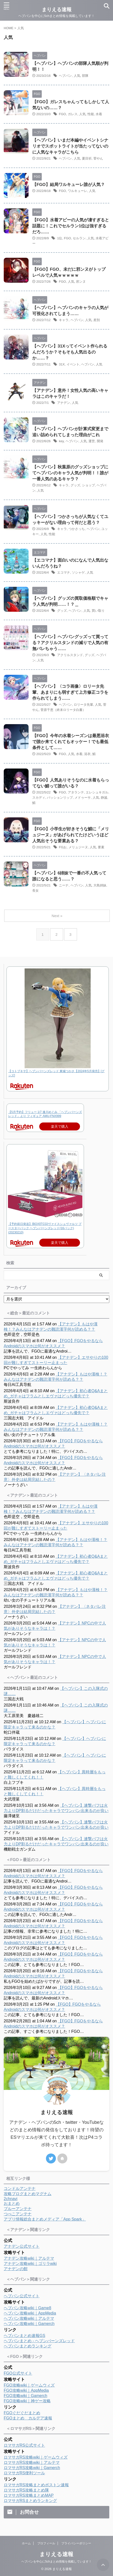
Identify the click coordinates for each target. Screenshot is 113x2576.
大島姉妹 (99, 885)
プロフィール (46, 2543)
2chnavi (10, 2199)
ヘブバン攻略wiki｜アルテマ (29, 2318)
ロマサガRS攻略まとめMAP (29, 2495)
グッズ (75, 485)
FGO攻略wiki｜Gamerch (25, 2396)
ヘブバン (65, 76)
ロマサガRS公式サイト (24, 2445)
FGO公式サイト (18, 2373)
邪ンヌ (81, 281)
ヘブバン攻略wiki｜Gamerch (29, 2323)
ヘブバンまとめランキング (27, 2346)
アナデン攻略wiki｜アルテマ (29, 2258)
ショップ (88, 485)
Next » (57, 916)
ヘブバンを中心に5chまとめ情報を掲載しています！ (56, 2561)
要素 (101, 847)
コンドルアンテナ (20, 2188)
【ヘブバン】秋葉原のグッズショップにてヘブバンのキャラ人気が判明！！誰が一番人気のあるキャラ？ (70, 473)
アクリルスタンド (70, 655)
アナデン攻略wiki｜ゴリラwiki (30, 2263)
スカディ (38, 797)
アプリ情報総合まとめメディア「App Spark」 (45, 2219)
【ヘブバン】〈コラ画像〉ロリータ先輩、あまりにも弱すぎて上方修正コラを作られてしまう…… (70, 692)
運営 (91, 441)
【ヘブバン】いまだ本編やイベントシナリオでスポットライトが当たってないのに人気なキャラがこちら (70, 146)
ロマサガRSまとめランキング (30, 2500)
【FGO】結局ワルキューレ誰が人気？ (68, 184)
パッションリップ (60, 797)
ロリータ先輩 (83, 704)
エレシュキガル (97, 792)
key (61, 441)
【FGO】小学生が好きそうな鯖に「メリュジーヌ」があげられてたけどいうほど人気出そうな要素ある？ (70, 835)
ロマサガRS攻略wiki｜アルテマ (32, 2462)
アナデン (63, 403)
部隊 (85, 76)
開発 (100, 441)
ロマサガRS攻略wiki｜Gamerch (32, 2468)
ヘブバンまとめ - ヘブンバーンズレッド (39, 2341)
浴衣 (87, 754)
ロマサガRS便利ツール (24, 2473)
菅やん (98, 158)
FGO (62, 114)
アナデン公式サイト (21, 2246)
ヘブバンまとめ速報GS (24, 2335)
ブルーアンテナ (18, 2209)
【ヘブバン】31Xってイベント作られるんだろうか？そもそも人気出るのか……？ (69, 352)
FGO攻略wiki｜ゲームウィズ (29, 2385)
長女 (35, 890)
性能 (90, 114)
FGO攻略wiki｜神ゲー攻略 (27, 2401)
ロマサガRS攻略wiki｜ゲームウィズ (36, 2457)
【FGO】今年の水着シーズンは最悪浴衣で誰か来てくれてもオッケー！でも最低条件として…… (70, 741)
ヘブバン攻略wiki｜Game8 (27, 2308)
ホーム (26, 2543)
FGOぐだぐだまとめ (22, 2413)
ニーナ (64, 885)
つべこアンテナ (18, 2214)
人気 (77, 76)
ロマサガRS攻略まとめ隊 (26, 2490)
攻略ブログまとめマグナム (27, 2194)
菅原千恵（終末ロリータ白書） (63, 710)
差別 (96, 320)
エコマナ (63, 572)
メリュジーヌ (78, 847)
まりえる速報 (56, 2554)
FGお (63, 847)
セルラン (79, 238)
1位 (59, 238)
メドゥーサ (83, 797)
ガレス (72, 114)
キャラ (64, 320)
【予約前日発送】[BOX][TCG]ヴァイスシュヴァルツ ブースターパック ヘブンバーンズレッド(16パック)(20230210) (44, 1228)
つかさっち (77, 529)
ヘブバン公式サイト (21, 2296)
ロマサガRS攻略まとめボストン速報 (36, 2485)
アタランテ (76, 792)
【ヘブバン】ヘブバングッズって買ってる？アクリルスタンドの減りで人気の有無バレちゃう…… (70, 642)
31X (62, 364)
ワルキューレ (77, 191)
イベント (73, 364)
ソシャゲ (78, 572)
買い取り (98, 610)
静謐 (104, 797)
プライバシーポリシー (76, 2543)
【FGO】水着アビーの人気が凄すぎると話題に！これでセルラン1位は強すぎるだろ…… (70, 226)
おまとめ (12, 2203)
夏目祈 (87, 158)
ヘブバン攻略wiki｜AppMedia (30, 2313)
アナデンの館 (16, 2269)
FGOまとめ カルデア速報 (28, 2418)
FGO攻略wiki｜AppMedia (26, 2390)
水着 (99, 114)
